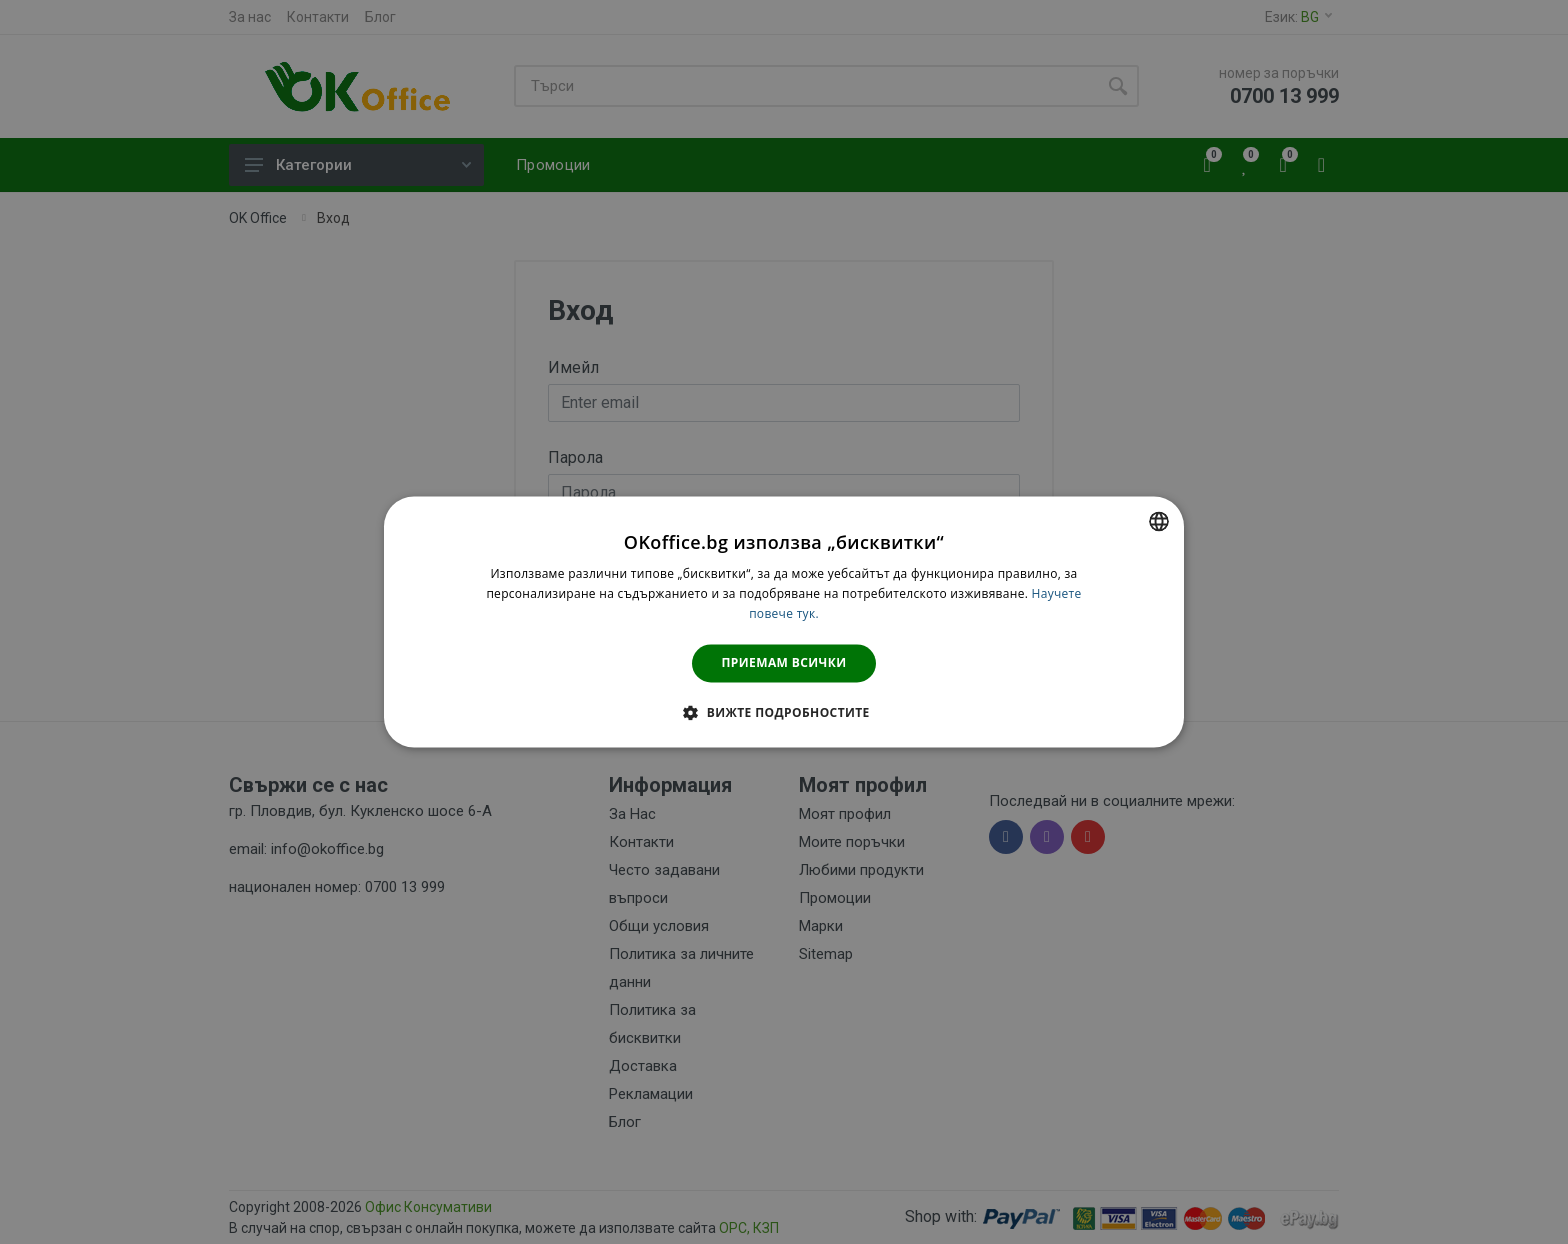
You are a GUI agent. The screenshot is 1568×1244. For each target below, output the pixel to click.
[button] (783, 713)
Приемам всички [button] (784, 662)
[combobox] (1159, 521)
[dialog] (784, 621)
